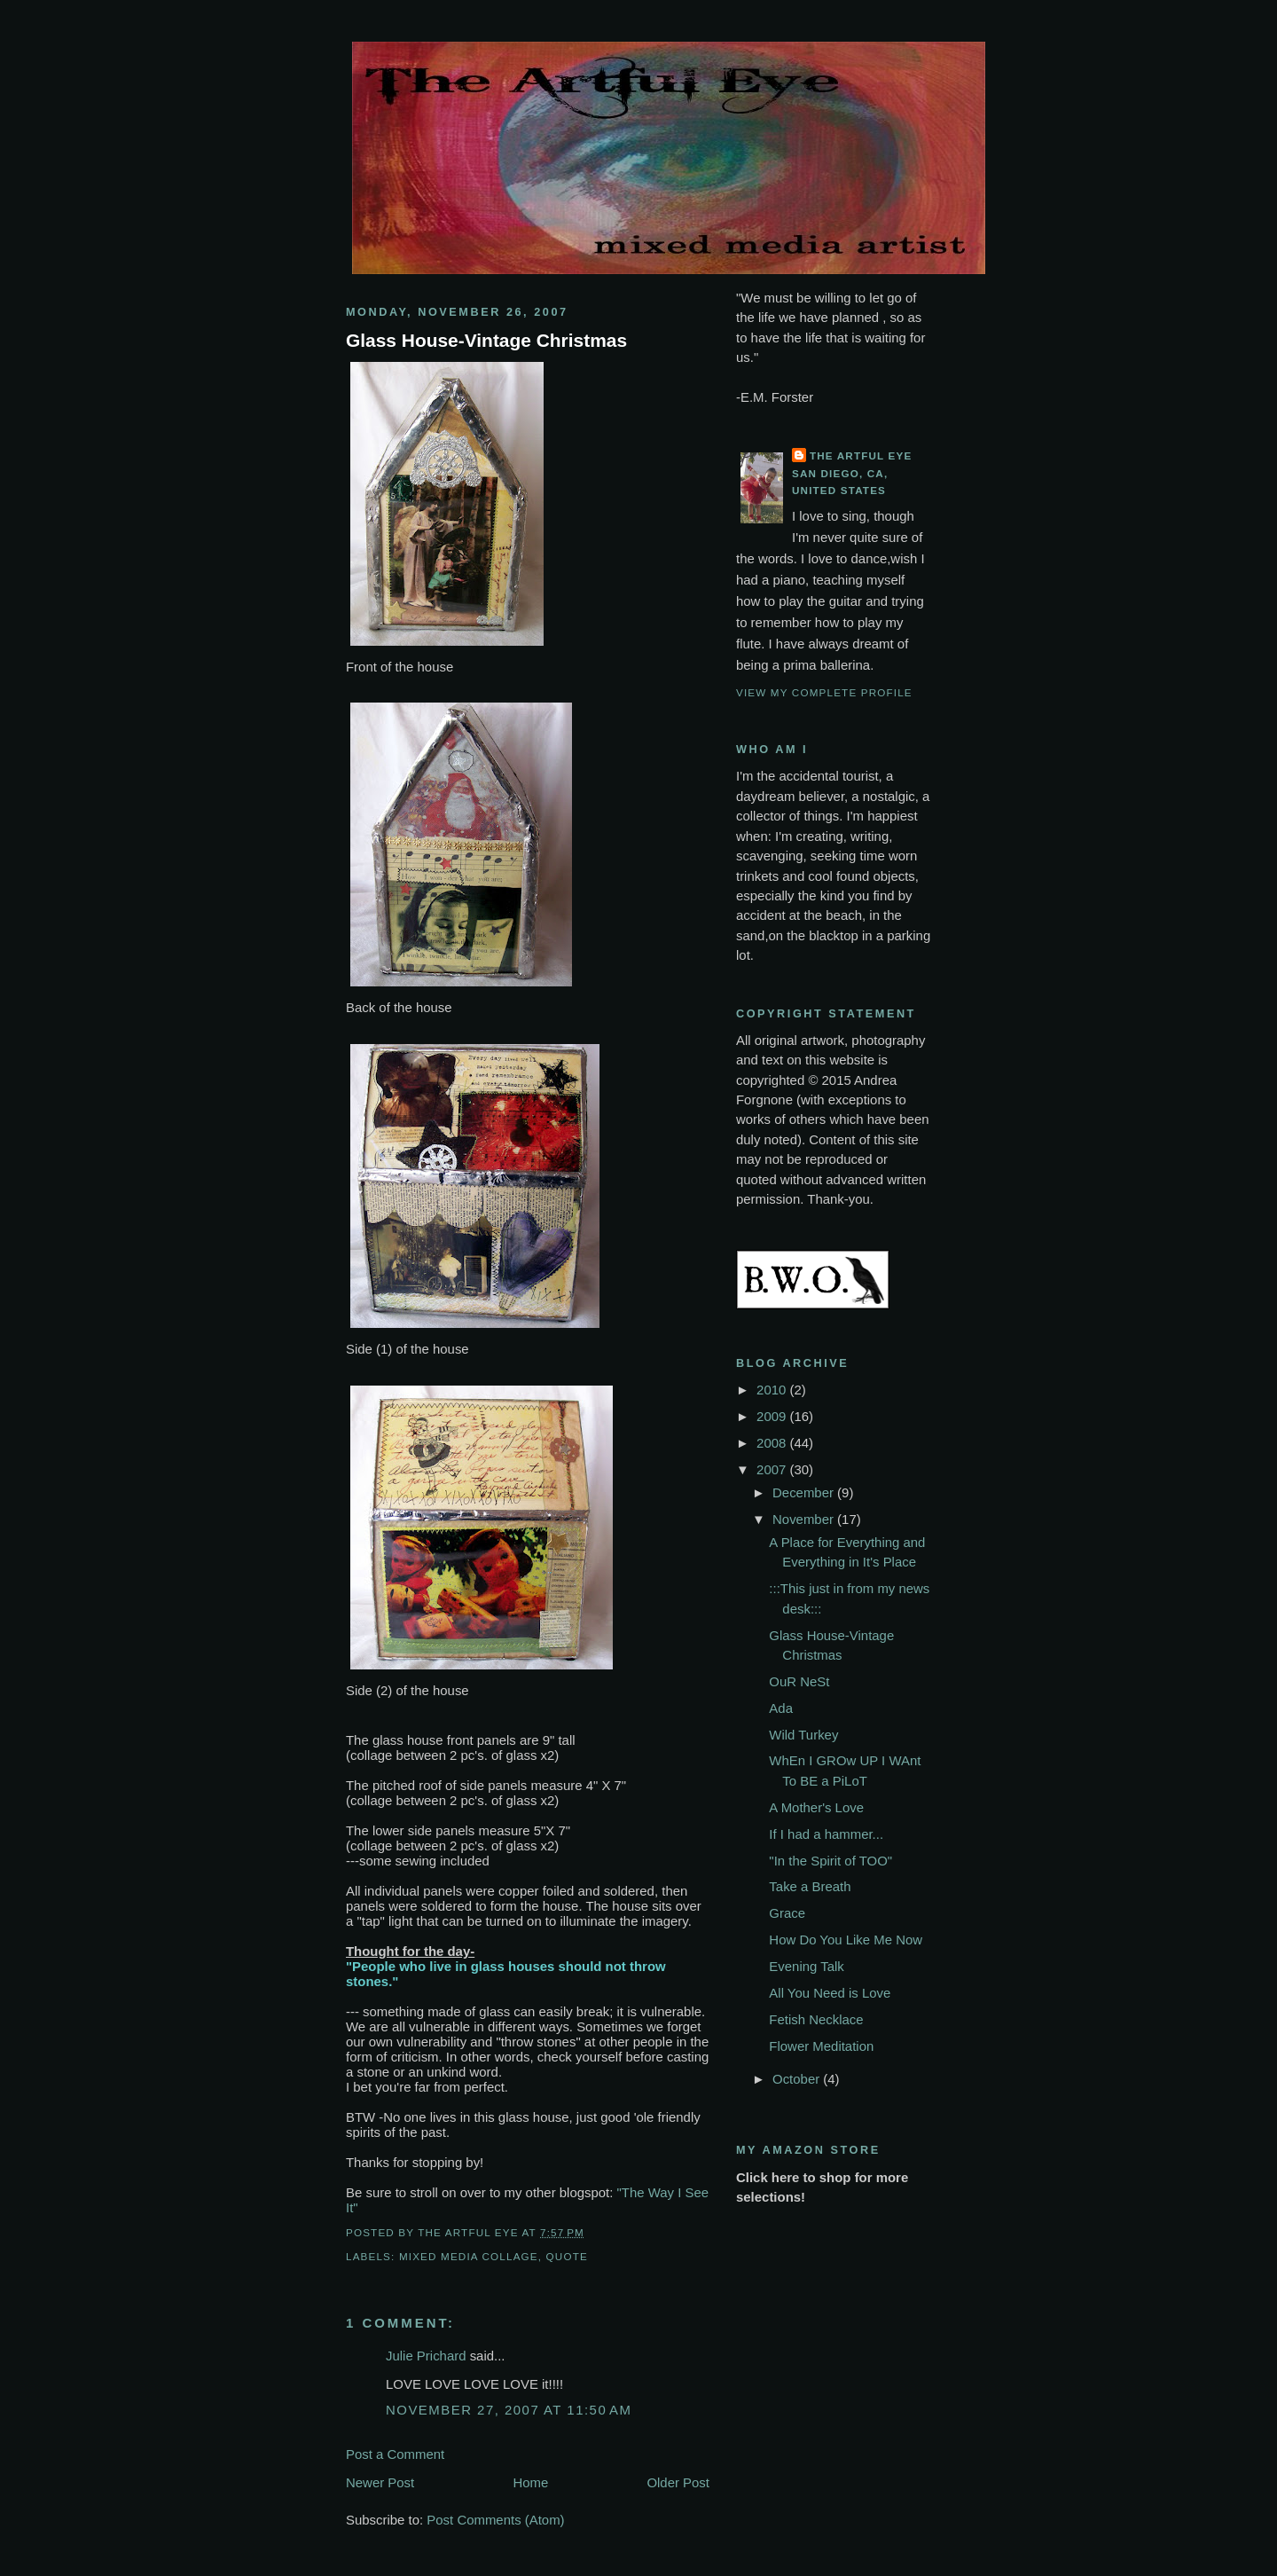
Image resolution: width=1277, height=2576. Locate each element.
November (804, 1519)
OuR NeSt (799, 1681)
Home (530, 2482)
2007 (772, 1469)
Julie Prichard (426, 2355)
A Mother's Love (816, 1807)
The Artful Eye (861, 455)
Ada (781, 1708)
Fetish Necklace (816, 2019)
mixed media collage (468, 2256)
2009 (772, 1416)
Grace (787, 1912)
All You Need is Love (829, 1992)
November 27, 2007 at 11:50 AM (508, 2409)
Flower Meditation (821, 2046)
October (797, 2078)
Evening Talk (806, 1966)
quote (567, 2256)
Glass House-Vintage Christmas (486, 340)
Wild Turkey (803, 1734)
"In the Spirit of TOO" (830, 1860)
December (804, 1492)
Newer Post (380, 2482)
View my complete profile (824, 692)
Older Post (677, 2482)
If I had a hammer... (826, 1834)
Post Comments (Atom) (495, 2519)
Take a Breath (809, 1886)
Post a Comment (395, 2454)
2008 (772, 1442)
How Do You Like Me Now (845, 1939)
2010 (772, 1389)
